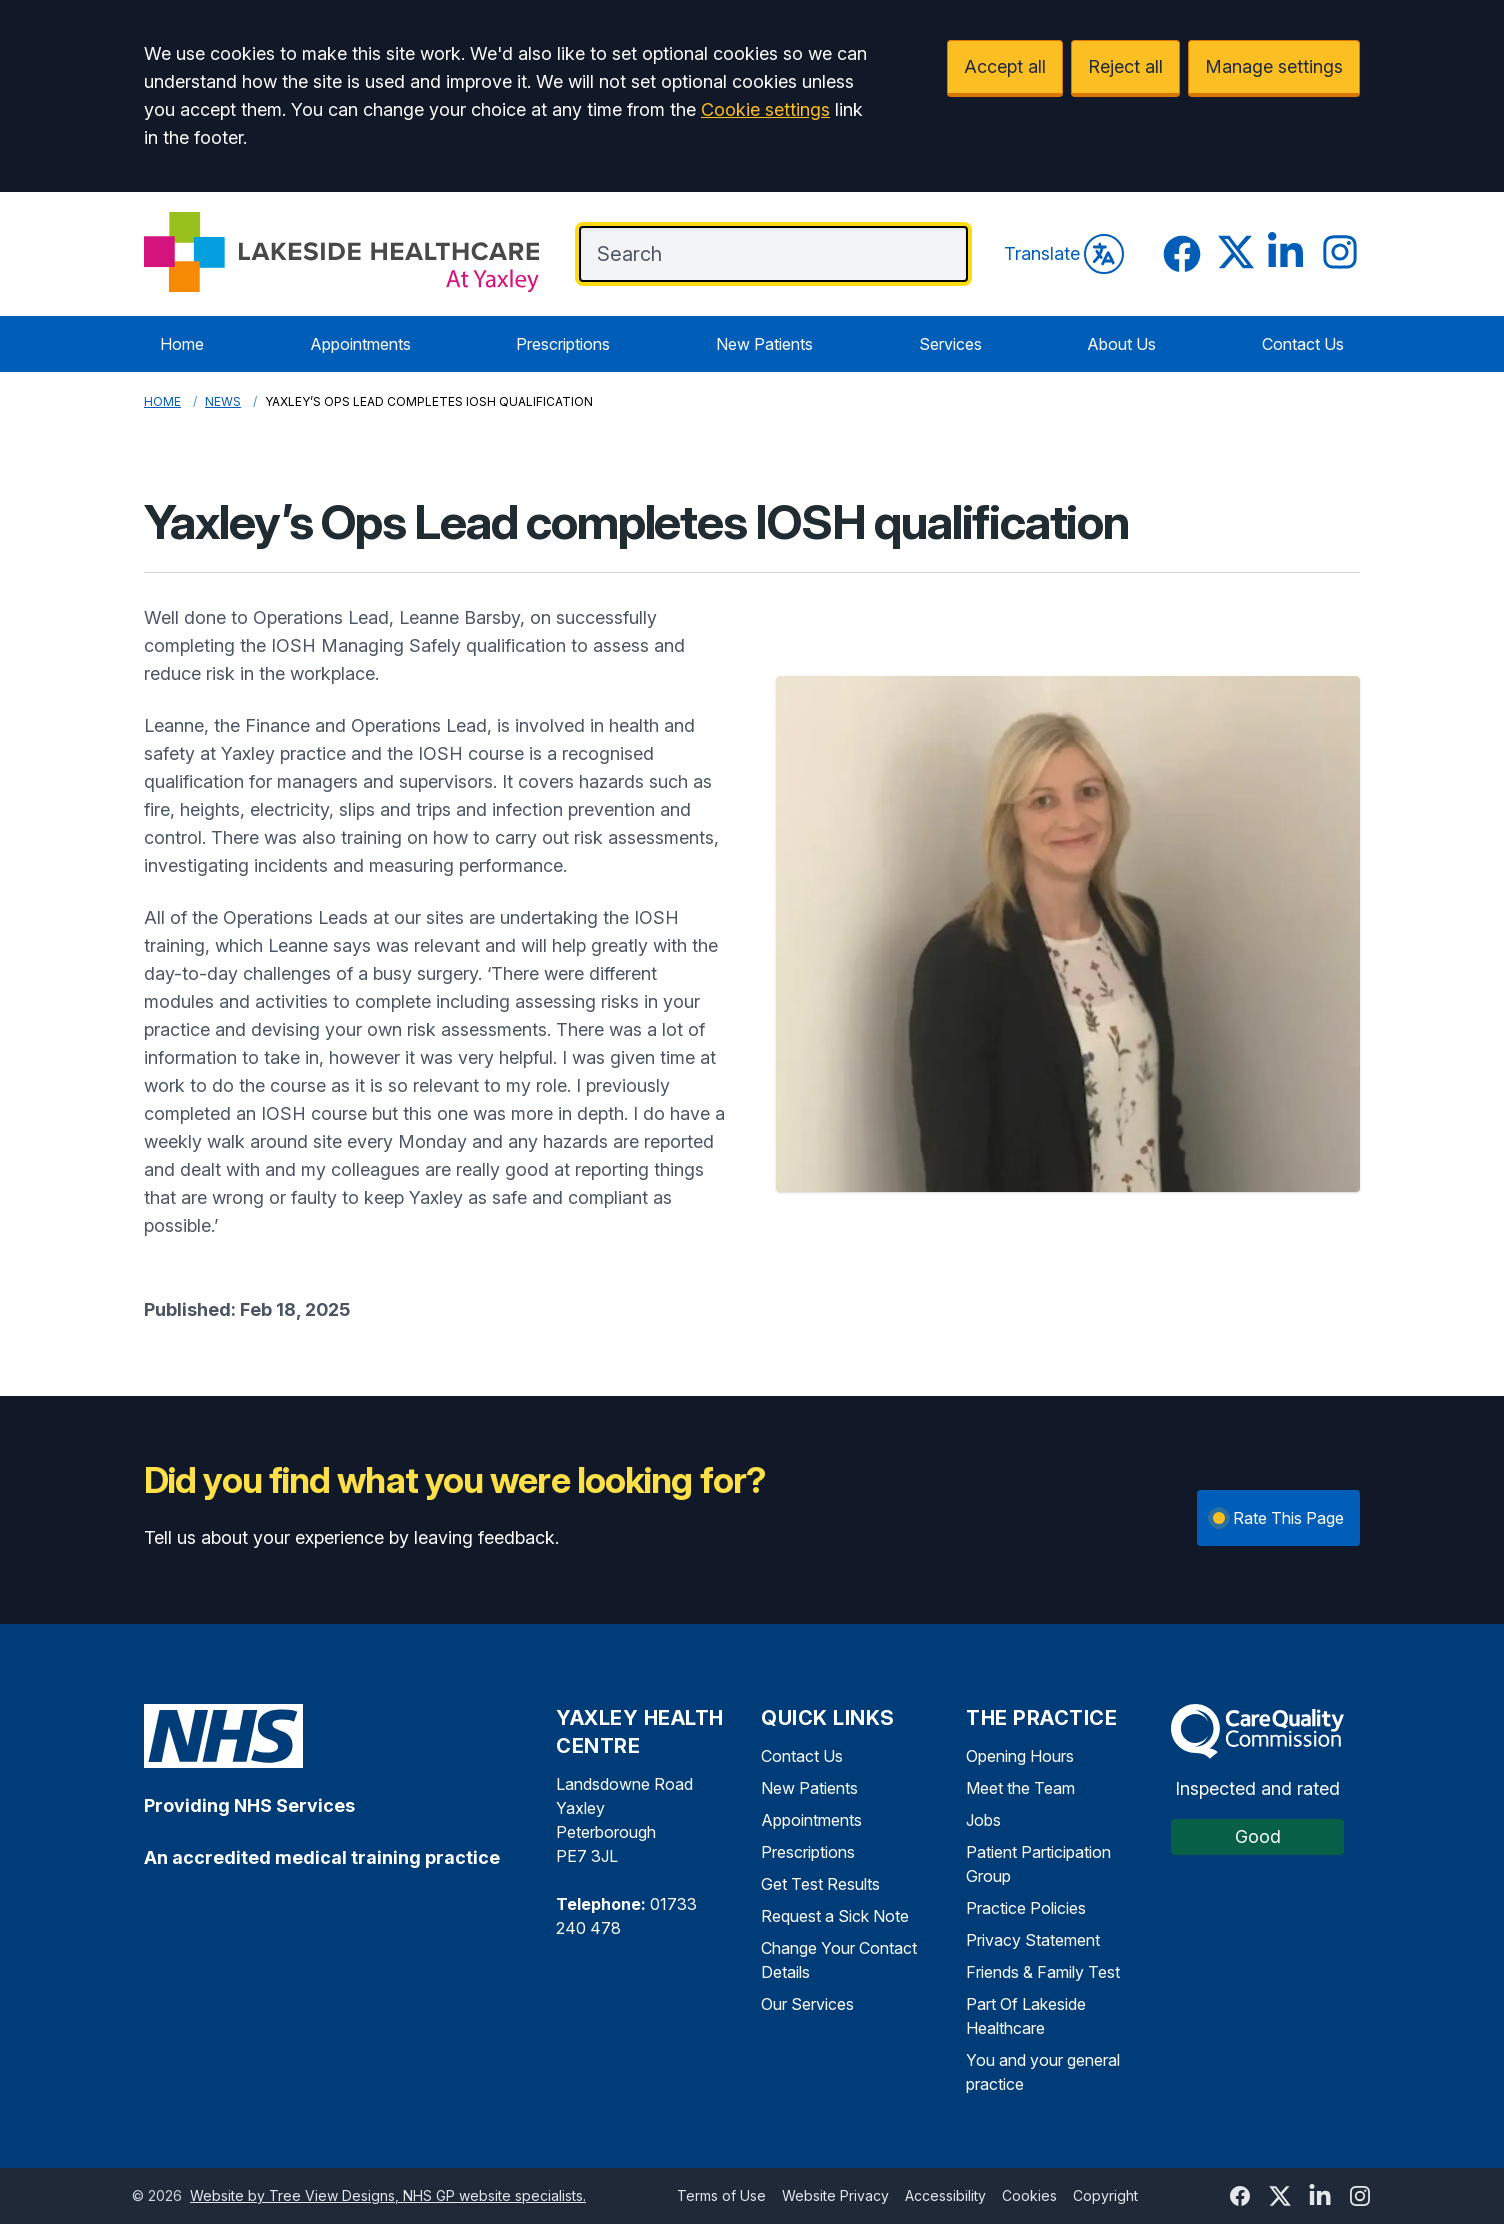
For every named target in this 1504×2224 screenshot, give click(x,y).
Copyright (1105, 2195)
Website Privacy (835, 2195)
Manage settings (1274, 66)
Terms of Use (721, 2195)
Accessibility (945, 2195)
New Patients (764, 344)
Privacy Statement (1033, 1940)
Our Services (807, 2004)
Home (182, 344)
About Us (1121, 344)
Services (950, 344)
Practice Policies (1026, 1908)
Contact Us (1303, 344)
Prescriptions (563, 344)
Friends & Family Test (1043, 1972)
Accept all (1005, 66)
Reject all (1125, 66)
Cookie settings (765, 109)
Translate (1064, 254)
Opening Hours (1020, 1756)
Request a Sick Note (835, 1916)
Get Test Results (820, 1884)
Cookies (1029, 2195)
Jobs (983, 1820)
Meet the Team (1020, 1788)
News (223, 401)
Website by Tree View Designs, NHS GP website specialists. (388, 2195)
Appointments (360, 344)
